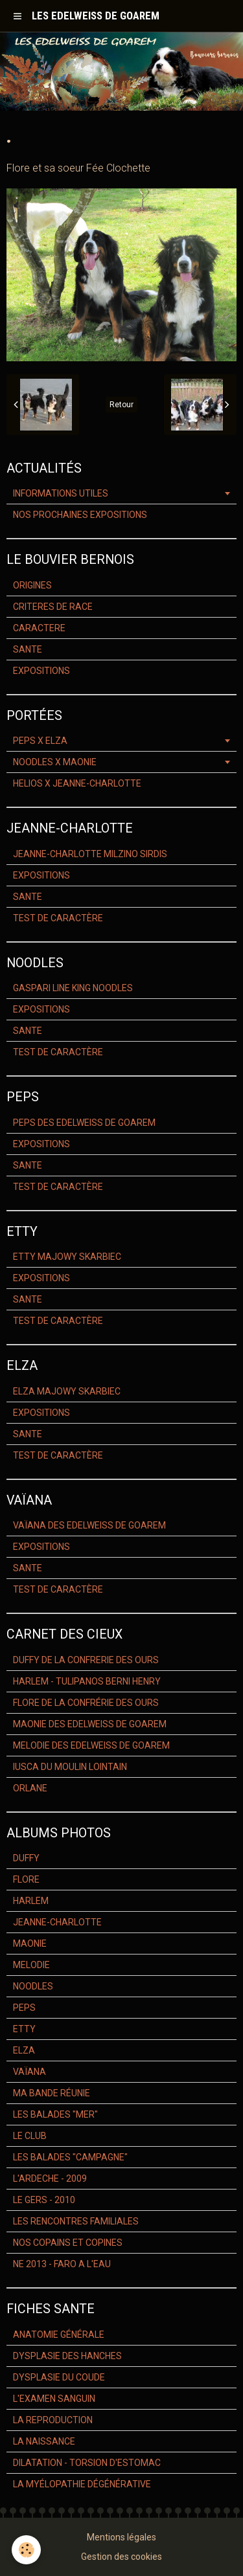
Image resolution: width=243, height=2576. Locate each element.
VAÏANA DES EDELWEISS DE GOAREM (89, 1525)
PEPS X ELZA (40, 740)
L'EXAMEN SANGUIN (54, 2398)
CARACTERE (39, 628)
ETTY (24, 2029)
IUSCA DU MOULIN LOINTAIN (70, 1767)
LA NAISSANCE (44, 2441)
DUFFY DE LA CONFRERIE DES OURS (86, 1660)
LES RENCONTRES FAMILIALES (76, 2221)
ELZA (24, 2050)
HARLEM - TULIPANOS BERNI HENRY (87, 1681)
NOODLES (33, 1986)
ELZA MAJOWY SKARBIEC (67, 1391)
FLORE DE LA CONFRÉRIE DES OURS (86, 1702)
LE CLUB (30, 2136)
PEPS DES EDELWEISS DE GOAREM (84, 1122)
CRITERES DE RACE (53, 606)
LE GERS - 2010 (44, 2200)
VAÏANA (29, 2071)
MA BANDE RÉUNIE (51, 2093)
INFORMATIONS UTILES (60, 493)
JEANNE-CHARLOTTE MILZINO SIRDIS (90, 854)
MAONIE (30, 1943)
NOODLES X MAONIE (55, 762)
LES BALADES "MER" (55, 2114)
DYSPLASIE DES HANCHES (67, 2356)
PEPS (24, 2007)
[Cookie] (26, 2549)
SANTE (27, 649)
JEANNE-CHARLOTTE (57, 1922)
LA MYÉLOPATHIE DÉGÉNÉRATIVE (82, 2484)
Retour (121, 404)
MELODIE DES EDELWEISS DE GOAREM (91, 1745)
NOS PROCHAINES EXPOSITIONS (80, 515)
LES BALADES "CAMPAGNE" (70, 2157)
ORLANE (30, 1788)
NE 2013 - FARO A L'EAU (62, 2264)
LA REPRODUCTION (53, 2420)
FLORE (26, 1879)
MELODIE (31, 1965)
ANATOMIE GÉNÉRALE (58, 2334)
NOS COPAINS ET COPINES (67, 2242)
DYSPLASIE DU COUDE (59, 2377)
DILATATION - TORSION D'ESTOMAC (87, 2463)
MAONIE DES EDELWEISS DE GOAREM (90, 1724)
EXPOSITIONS (41, 671)
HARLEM (31, 1901)
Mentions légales (121, 2537)
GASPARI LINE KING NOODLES (73, 988)
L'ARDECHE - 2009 (50, 2178)
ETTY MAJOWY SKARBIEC (67, 1256)
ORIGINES (32, 585)
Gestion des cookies (121, 2556)
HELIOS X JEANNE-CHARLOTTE (77, 783)
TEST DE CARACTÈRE (58, 918)
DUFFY (26, 1858)
